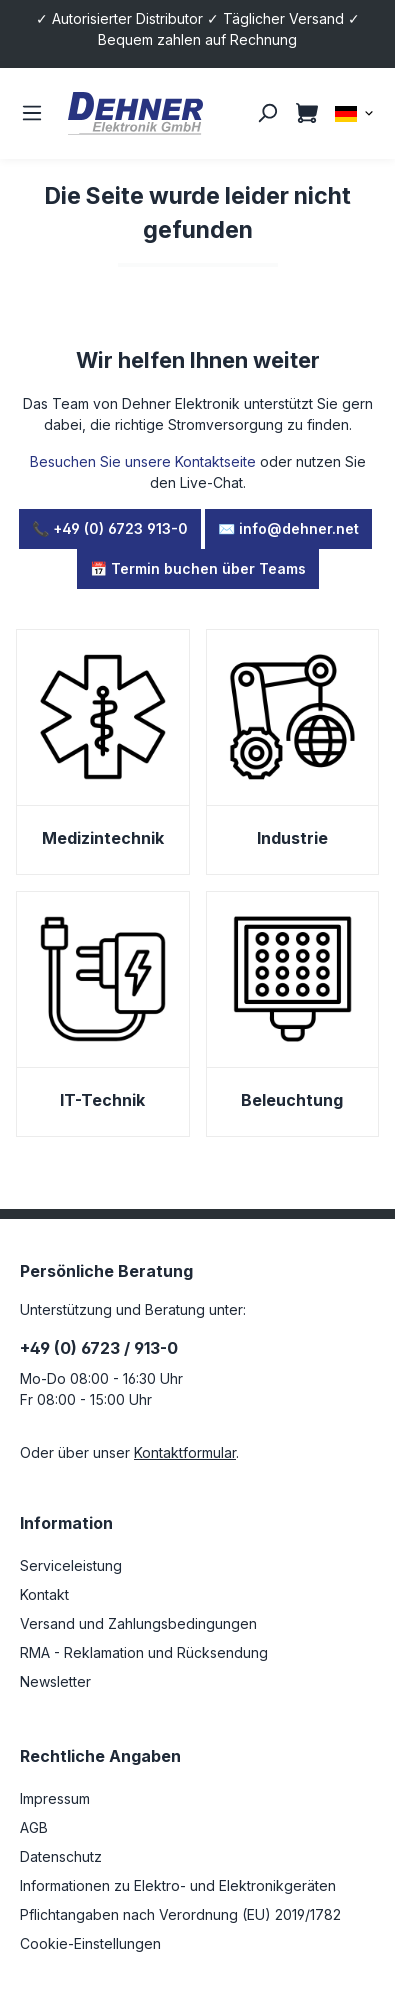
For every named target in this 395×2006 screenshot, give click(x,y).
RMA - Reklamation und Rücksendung (144, 1652)
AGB (34, 1827)
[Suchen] (267, 113)
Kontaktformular (185, 1452)
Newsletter (55, 1681)
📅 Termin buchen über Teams (198, 568)
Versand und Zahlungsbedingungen (138, 1623)
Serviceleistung (71, 1565)
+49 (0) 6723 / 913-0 (99, 1348)
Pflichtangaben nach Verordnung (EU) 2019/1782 (180, 1914)
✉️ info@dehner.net (288, 528)
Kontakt (44, 1594)
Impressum (55, 1798)
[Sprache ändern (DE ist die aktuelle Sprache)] (355, 112)
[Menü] (32, 113)
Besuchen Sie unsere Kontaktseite (143, 461)
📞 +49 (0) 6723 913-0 (110, 528)
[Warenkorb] (307, 113)
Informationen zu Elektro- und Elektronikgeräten (178, 1885)
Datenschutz (61, 1856)
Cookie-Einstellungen (90, 1943)
